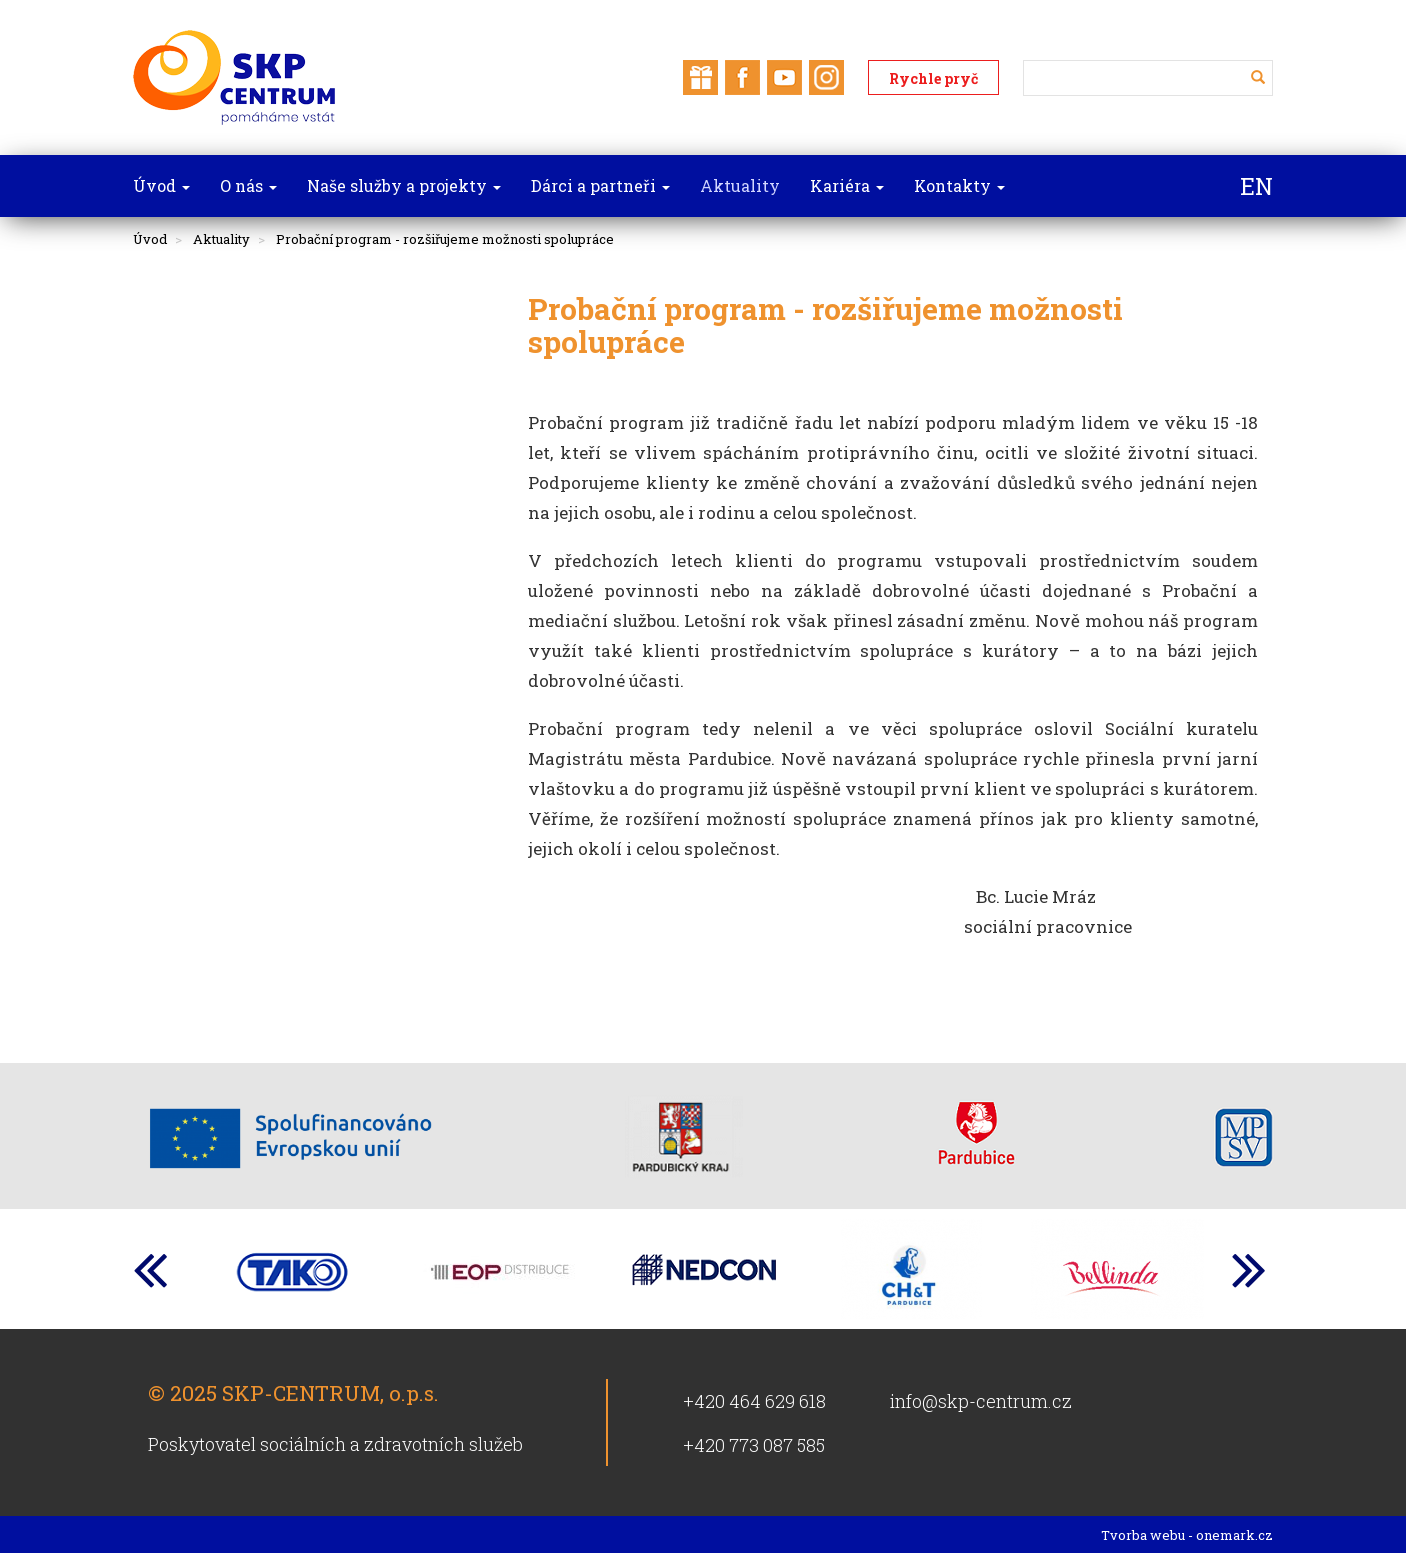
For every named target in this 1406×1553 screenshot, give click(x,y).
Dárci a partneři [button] (600, 185)
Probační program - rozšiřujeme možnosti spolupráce (445, 239)
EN (1256, 186)
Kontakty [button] (959, 185)
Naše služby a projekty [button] (404, 185)
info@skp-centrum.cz (981, 1401)
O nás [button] (248, 185)
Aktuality (221, 239)
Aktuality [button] (740, 185)
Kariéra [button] (847, 185)
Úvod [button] (161, 185)
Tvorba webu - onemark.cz (1187, 1535)
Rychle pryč (933, 78)
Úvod (150, 239)
